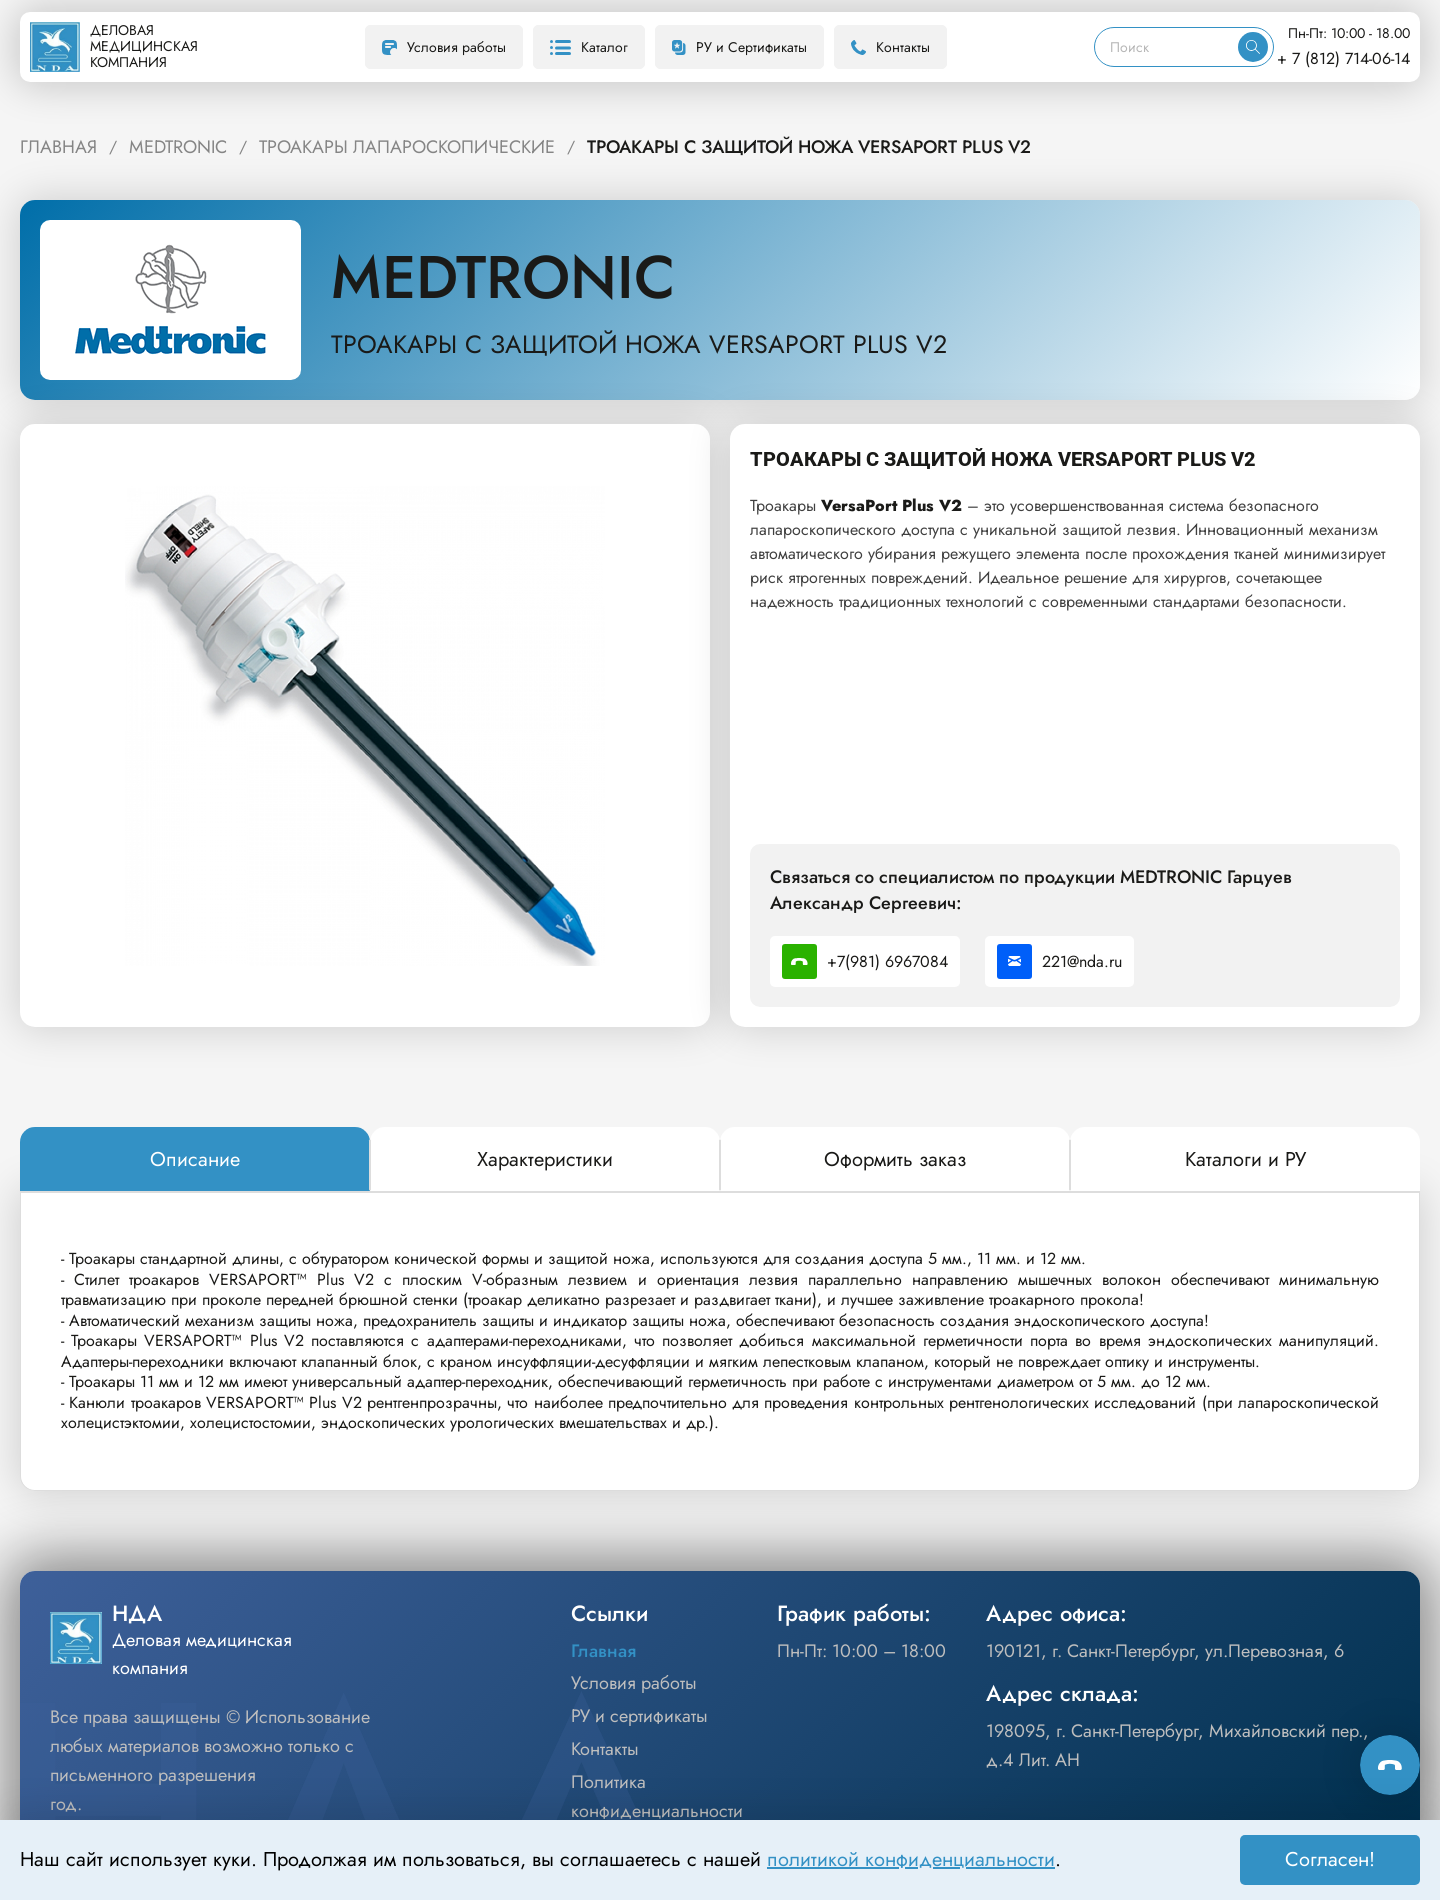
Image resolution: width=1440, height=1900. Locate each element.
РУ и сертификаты (639, 1716)
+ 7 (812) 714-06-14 (1343, 58)
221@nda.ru (1059, 961)
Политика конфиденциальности (657, 1796)
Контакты (890, 47)
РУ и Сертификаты (739, 47)
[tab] (195, 1160)
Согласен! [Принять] (1330, 1859)
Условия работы (444, 47)
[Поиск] (1166, 47)
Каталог (589, 47)
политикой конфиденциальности (911, 1859)
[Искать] (1253, 47)
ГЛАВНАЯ (58, 147)
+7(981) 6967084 (865, 961)
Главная (603, 1651)
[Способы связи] (1390, 1765)
